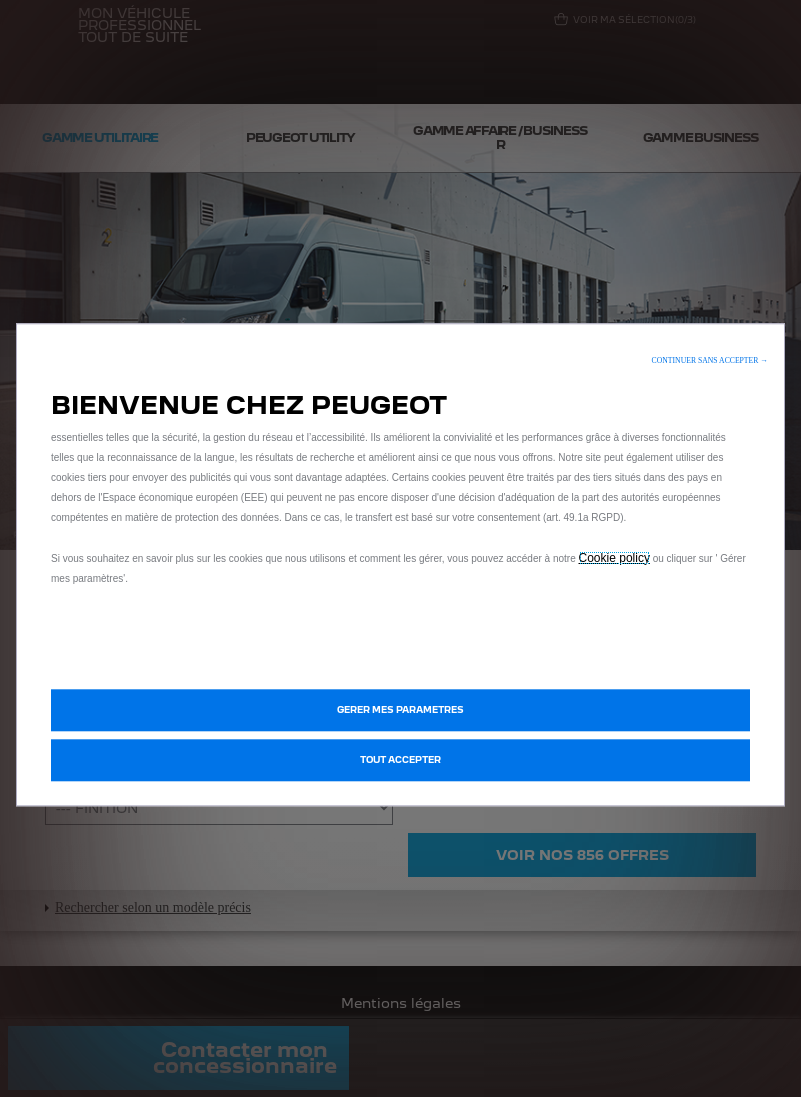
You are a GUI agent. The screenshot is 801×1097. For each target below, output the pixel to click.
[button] (710, 360)
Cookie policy (614, 558)
